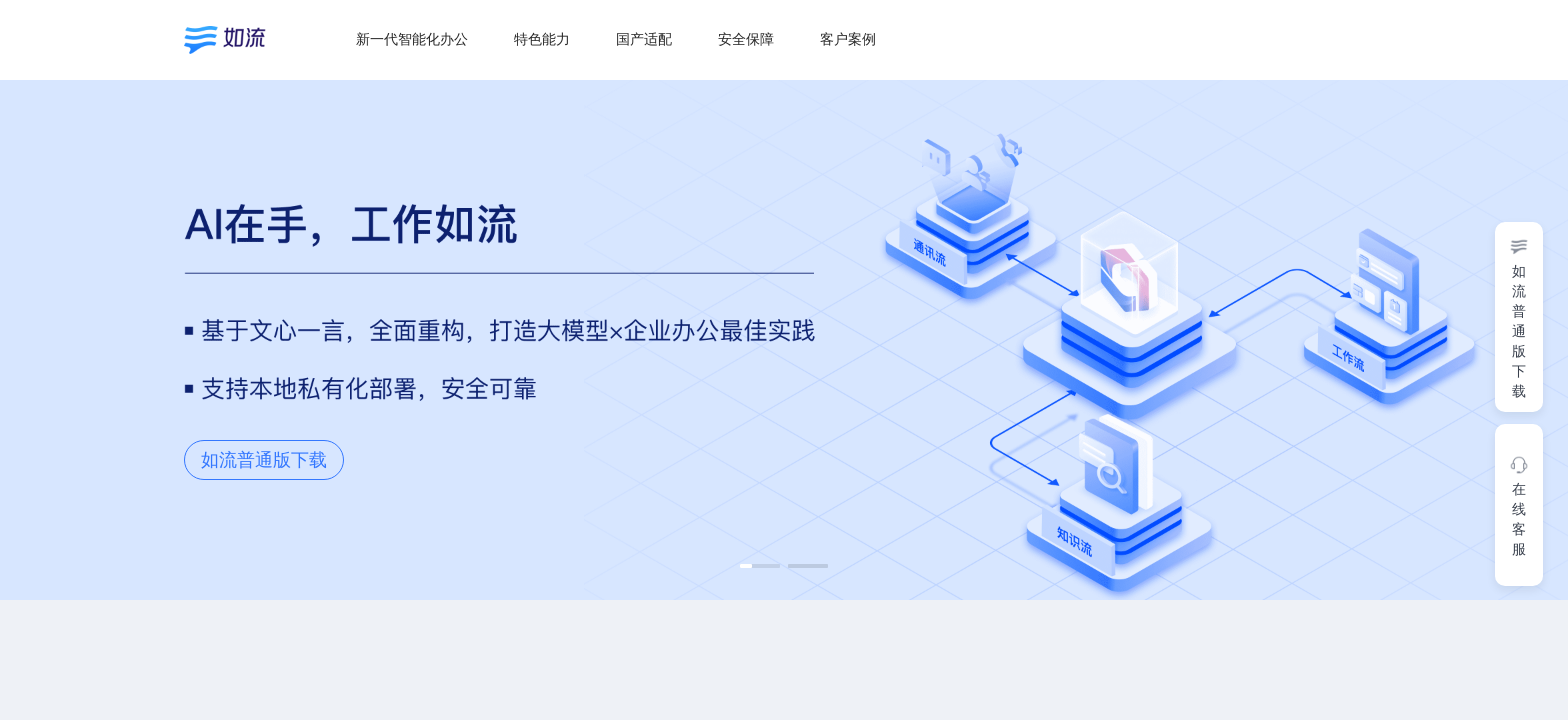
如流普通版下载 (264, 460)
